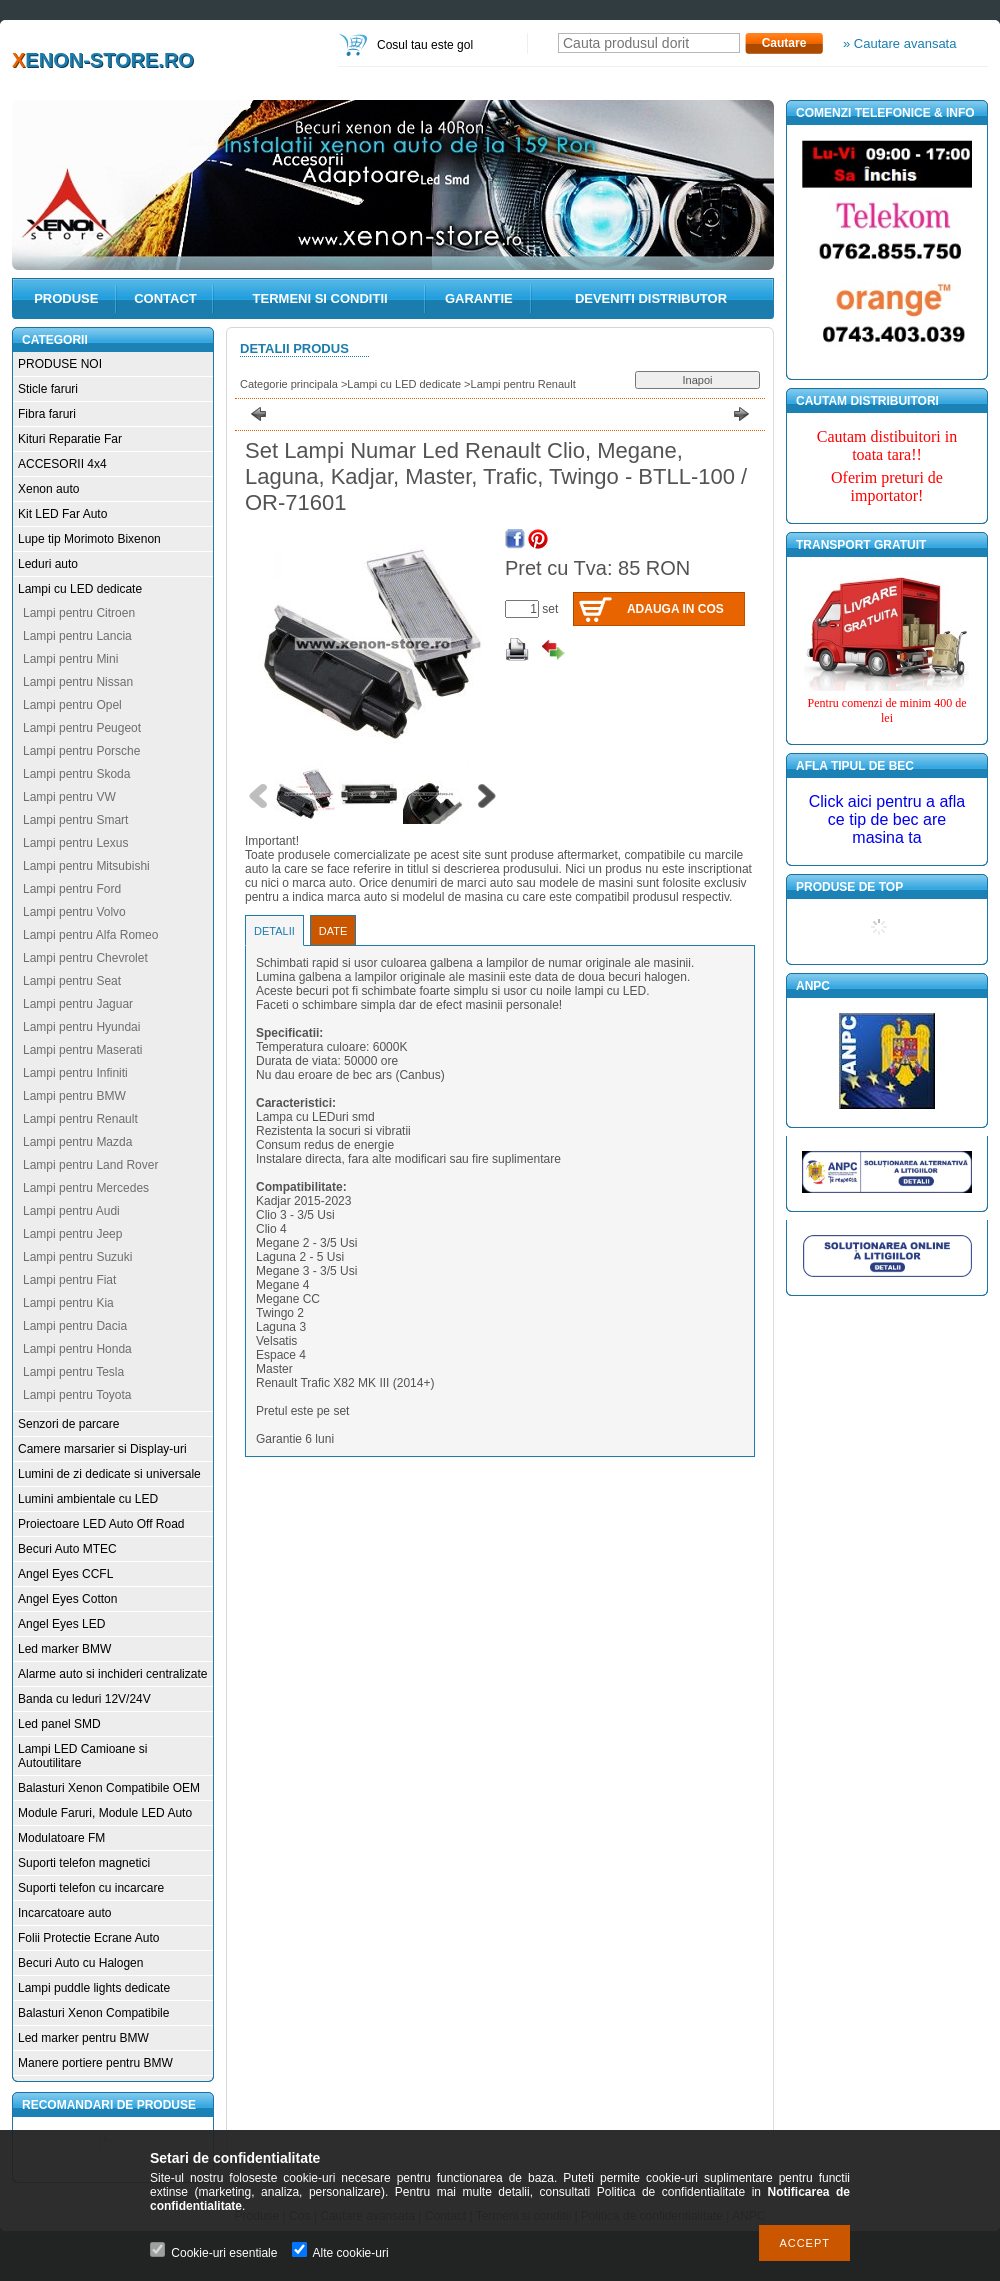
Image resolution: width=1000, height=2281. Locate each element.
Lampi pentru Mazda (77, 1142)
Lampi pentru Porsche (81, 751)
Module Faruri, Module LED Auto (105, 1813)
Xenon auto (48, 489)
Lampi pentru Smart (75, 820)
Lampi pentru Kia (68, 1303)
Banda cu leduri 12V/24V (84, 1699)
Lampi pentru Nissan (78, 682)
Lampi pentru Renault (80, 1119)
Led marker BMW (64, 1649)
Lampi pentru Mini (70, 659)
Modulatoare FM (61, 1838)
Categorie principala (289, 384)
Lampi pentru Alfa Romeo (90, 935)
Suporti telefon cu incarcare (91, 1888)
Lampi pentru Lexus (75, 843)
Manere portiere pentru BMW (95, 2063)
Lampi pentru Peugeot (82, 728)
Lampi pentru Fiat (69, 1280)
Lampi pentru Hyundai (81, 1027)
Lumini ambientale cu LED (88, 1499)
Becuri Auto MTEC (67, 1549)
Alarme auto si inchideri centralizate (112, 1674)
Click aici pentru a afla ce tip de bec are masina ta (887, 819)
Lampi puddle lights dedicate (94, 1988)
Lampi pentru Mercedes (86, 1188)
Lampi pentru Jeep (72, 1234)
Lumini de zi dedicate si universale (109, 1474)
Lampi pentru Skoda (76, 774)
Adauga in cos (675, 609)
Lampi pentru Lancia (77, 636)
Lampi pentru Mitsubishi (86, 866)
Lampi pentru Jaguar (78, 1004)
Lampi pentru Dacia (75, 1326)
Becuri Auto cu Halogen (80, 1963)
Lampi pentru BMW (74, 1096)
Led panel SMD (59, 1724)
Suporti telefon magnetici (84, 1863)
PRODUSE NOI (60, 364)
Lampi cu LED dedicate (80, 589)
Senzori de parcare (68, 1424)
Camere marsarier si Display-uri (102, 1449)
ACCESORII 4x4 (62, 464)
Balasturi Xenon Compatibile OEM (109, 1788)
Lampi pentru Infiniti (75, 1073)
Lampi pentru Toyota (77, 1395)
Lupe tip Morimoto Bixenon (89, 539)
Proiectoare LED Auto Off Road (101, 1524)
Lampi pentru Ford (72, 889)
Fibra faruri (47, 414)
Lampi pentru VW (69, 797)
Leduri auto (48, 564)
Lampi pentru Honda (77, 1349)
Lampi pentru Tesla (73, 1372)
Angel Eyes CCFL (65, 1574)
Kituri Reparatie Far (70, 439)
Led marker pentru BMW (83, 2038)
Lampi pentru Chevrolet (85, 958)
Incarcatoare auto (64, 1913)
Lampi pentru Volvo (74, 912)
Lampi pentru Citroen (79, 613)
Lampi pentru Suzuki (77, 1257)
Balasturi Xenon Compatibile (93, 2013)
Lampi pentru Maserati (82, 1050)
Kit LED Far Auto (62, 514)
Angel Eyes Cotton (67, 1599)
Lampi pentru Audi (71, 1211)
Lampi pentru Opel (72, 705)
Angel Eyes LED (61, 1624)
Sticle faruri (48, 389)
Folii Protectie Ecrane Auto (88, 1938)
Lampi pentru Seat (72, 981)
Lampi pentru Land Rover (90, 1165)
